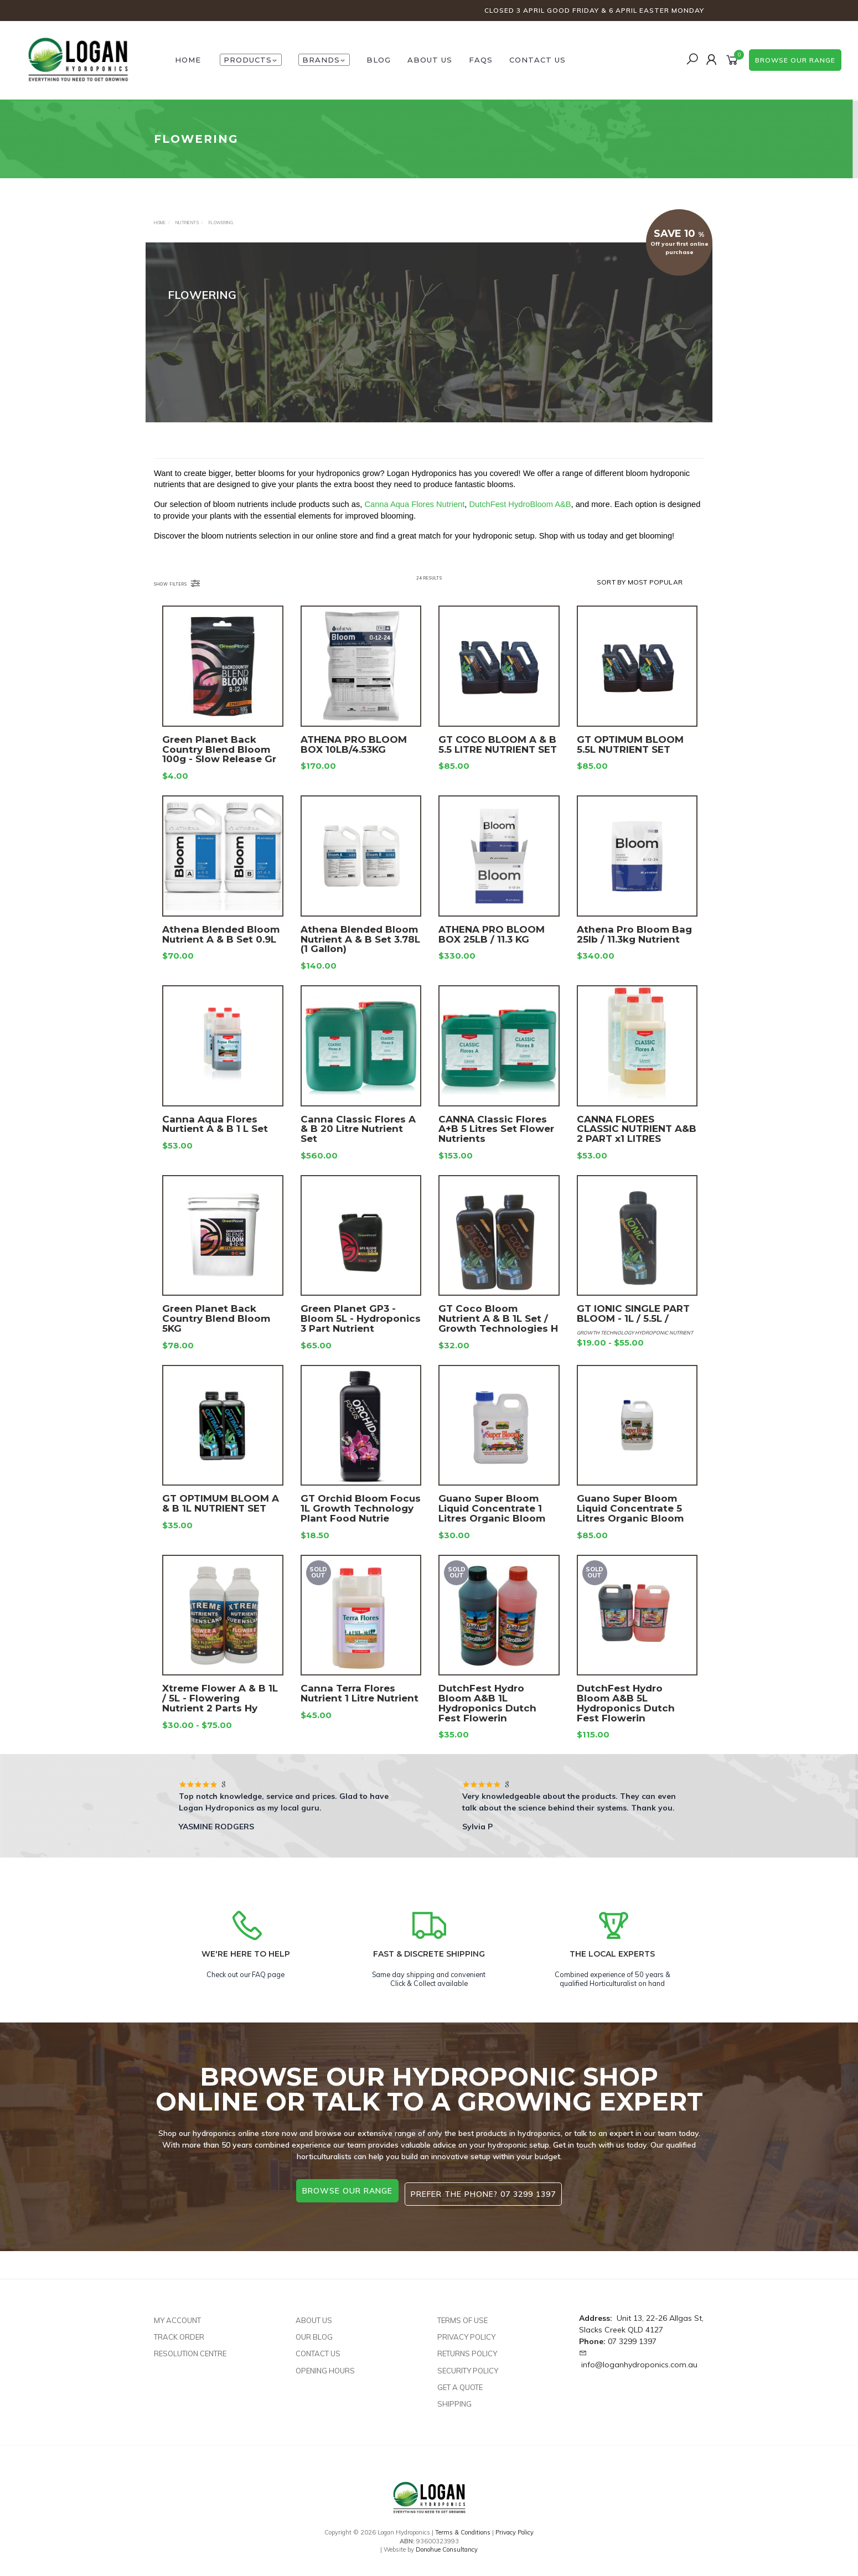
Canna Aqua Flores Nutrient (414, 519)
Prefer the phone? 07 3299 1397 (487, 2191)
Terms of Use (462, 2313)
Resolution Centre (190, 2346)
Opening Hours (325, 2362)
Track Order (179, 2329)
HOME (188, 59)
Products (251, 59)
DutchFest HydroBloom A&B (520, 519)
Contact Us (537, 59)
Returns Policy (467, 2346)
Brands (324, 59)
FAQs (481, 59)
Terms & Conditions (462, 2525)
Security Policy (467, 2362)
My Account (177, 2313)
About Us (429, 59)
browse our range (795, 60)
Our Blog (314, 2329)
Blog (378, 59)
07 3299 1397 (632, 2334)
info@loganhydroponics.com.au (639, 2357)
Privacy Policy (466, 2329)
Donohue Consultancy (447, 2542)
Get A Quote (460, 2380)
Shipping (454, 2396)
